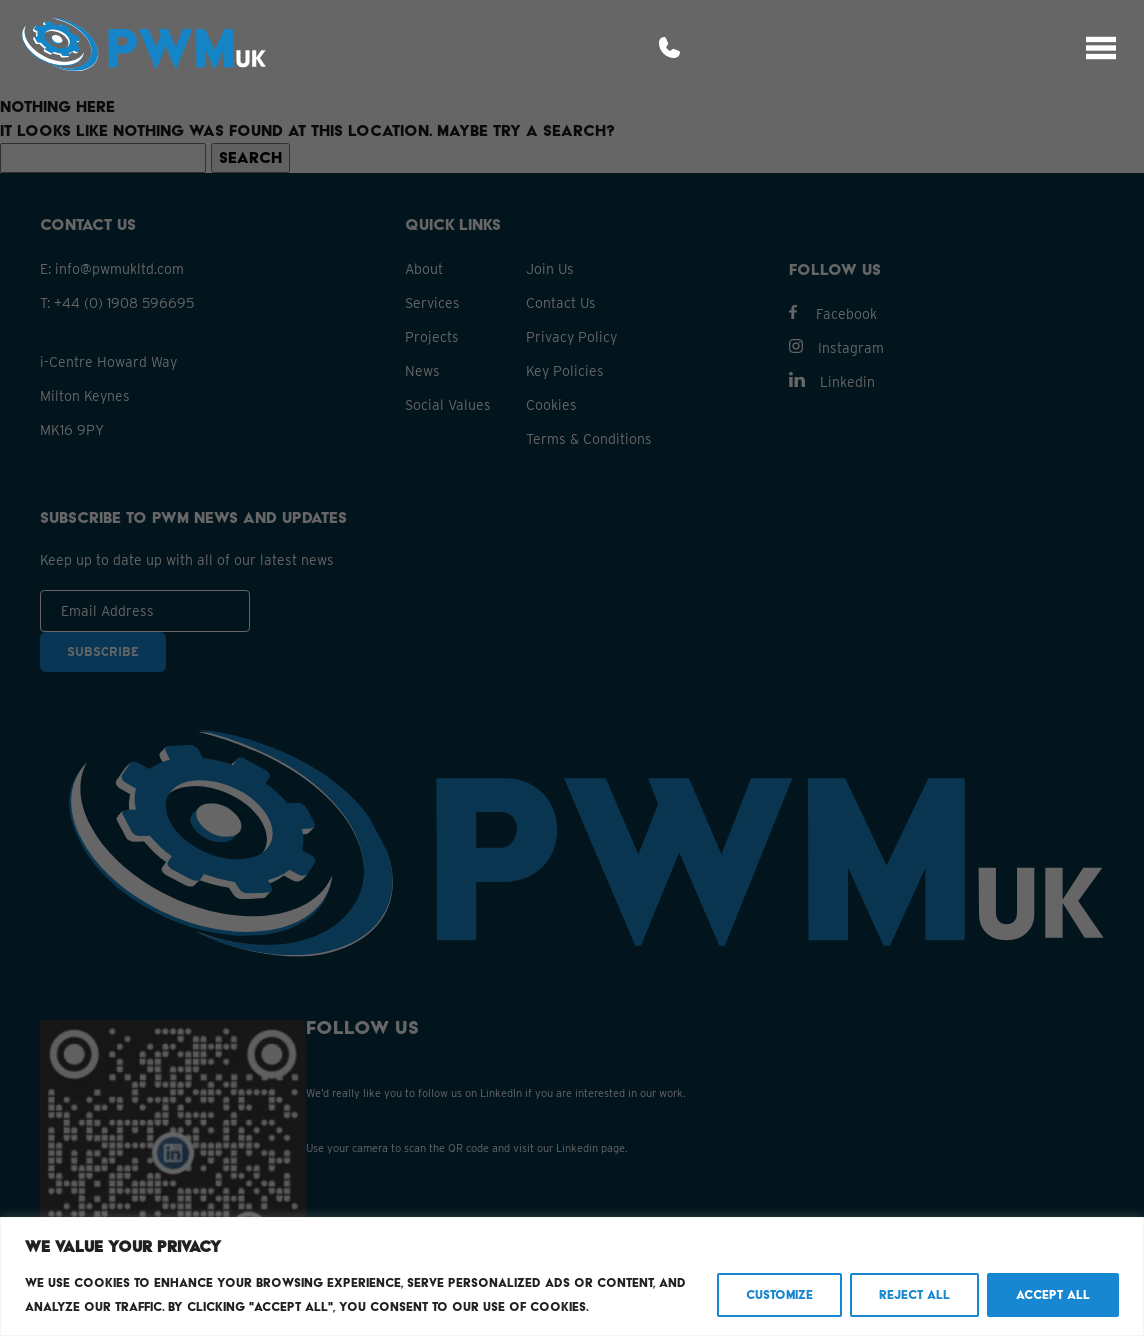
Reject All (914, 1294)
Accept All (1053, 1294)
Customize (779, 1294)
